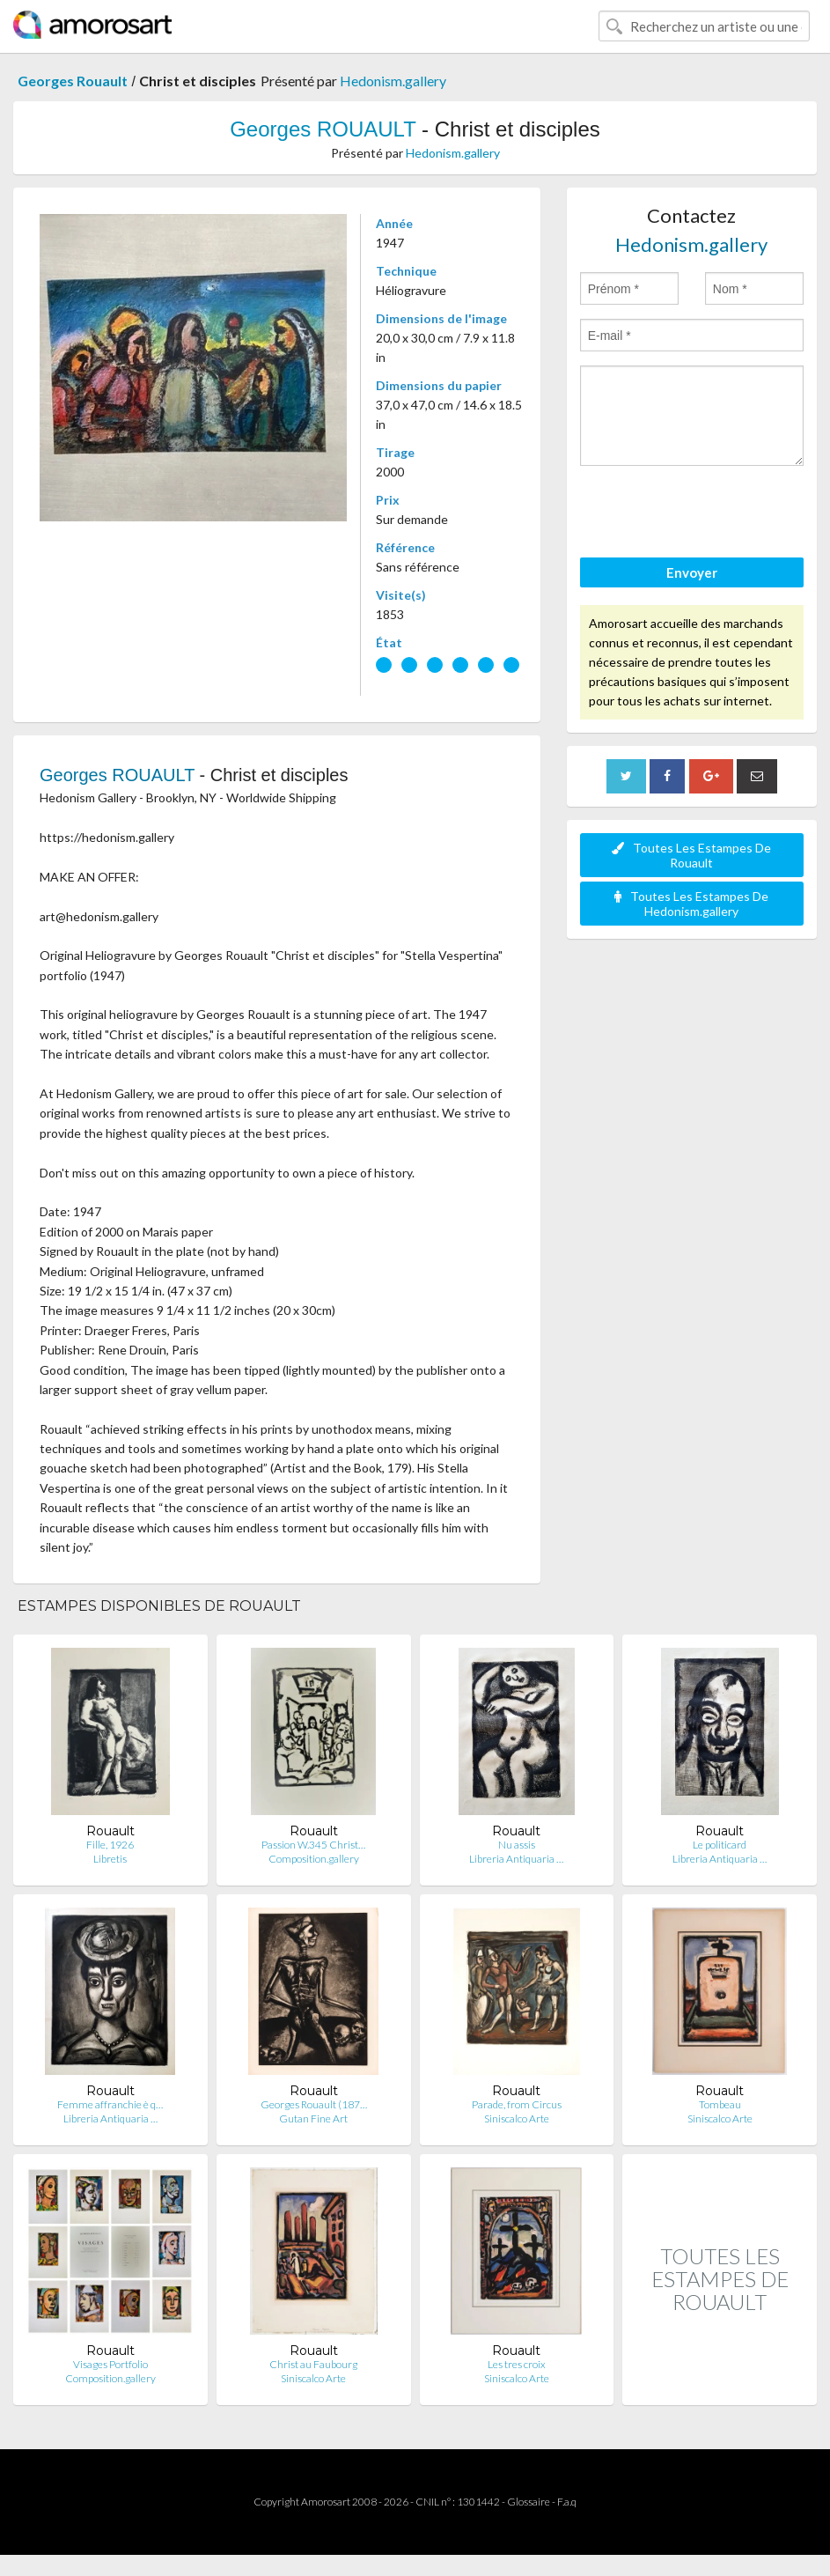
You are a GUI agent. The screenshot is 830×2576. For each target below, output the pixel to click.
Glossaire (528, 2501)
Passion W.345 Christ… (313, 1844)
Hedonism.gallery (393, 80)
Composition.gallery (313, 1858)
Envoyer (691, 572)
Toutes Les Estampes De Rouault (691, 855)
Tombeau (720, 2104)
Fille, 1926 (110, 1844)
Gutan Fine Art (313, 2118)
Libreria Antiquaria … (516, 1858)
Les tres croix (517, 2364)
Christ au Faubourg (313, 2364)
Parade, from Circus (517, 2104)
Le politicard (719, 1844)
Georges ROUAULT (322, 129)
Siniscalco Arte (516, 2118)
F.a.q (567, 2501)
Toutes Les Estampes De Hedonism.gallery (691, 904)
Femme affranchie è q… (110, 2104)
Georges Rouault (73, 80)
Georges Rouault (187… (314, 2104)
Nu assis (516, 1844)
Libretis (110, 1858)
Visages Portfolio (110, 2364)
